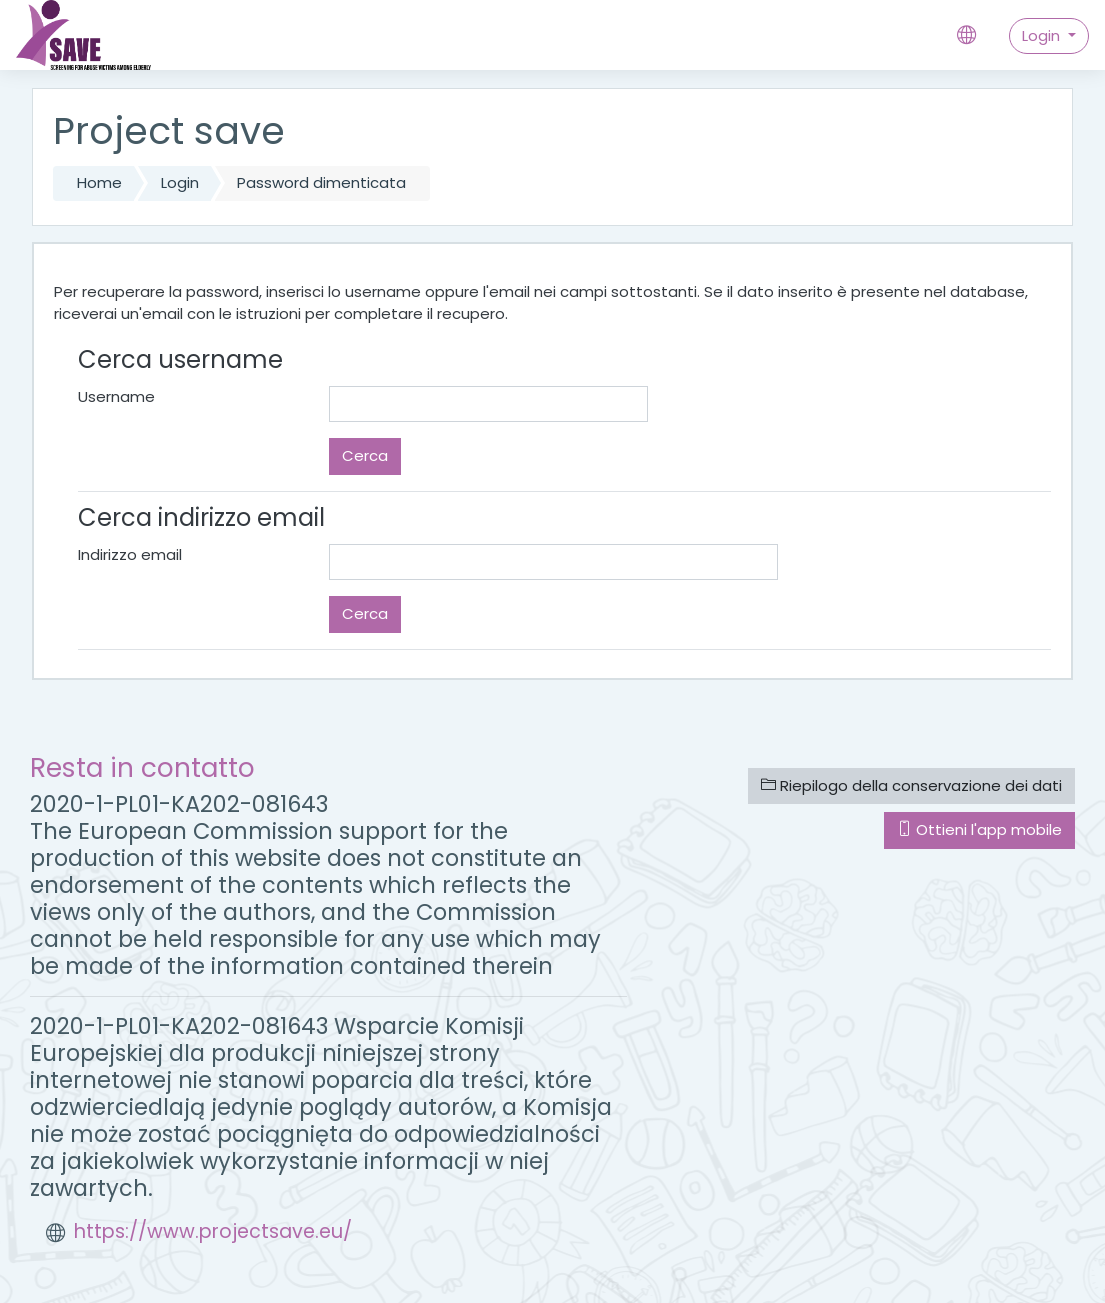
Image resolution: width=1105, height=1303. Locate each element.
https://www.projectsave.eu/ (213, 1231)
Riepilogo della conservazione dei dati (911, 785)
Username (116, 396)
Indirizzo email (130, 554)
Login (1043, 35)
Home (99, 182)
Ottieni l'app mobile (979, 829)
